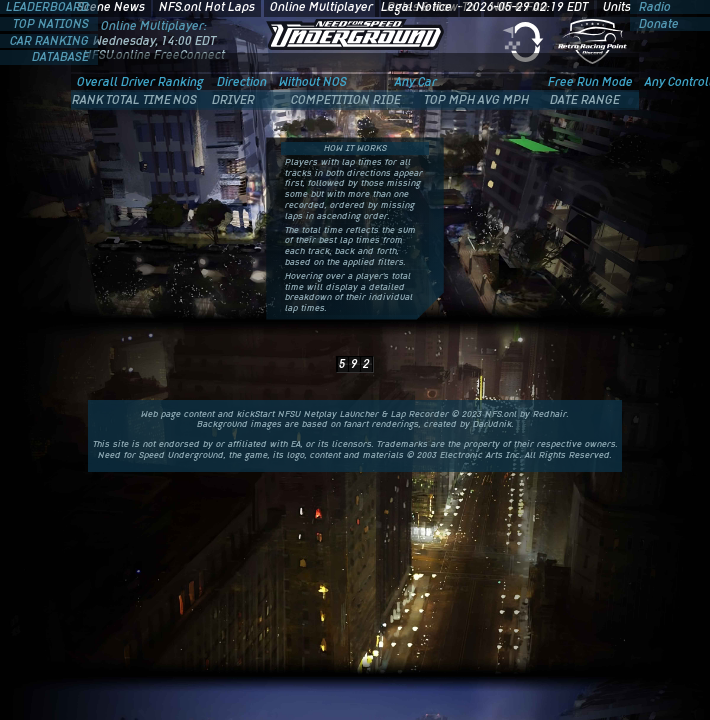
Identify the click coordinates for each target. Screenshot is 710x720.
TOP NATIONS (52, 24)
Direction (242, 82)
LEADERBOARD (49, 7)
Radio (653, 7)
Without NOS (313, 82)
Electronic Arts (471, 455)
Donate (657, 24)
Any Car (416, 82)
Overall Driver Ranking (140, 82)
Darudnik (492, 424)
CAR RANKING (51, 41)
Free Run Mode (590, 82)
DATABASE (62, 57)
